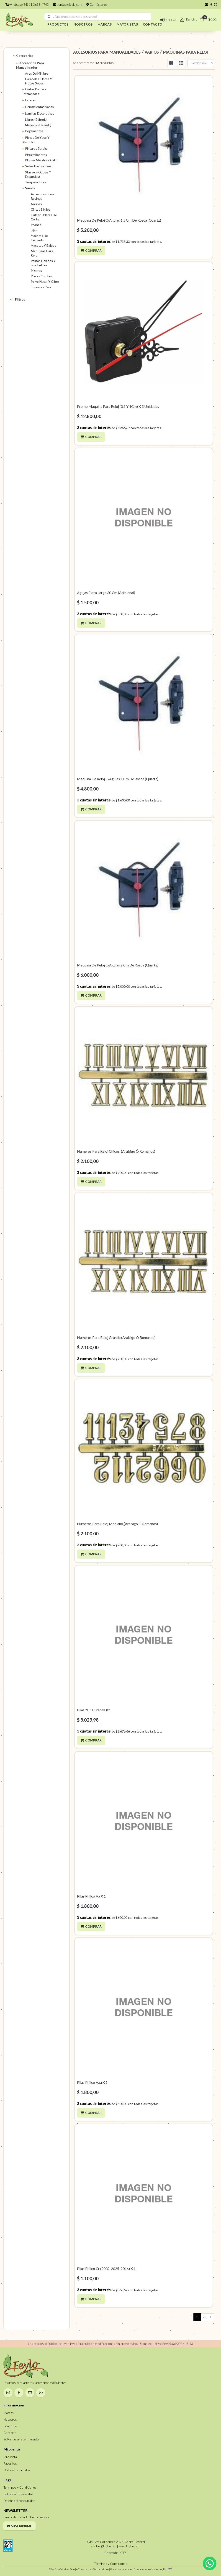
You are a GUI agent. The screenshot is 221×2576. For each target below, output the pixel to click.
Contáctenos (97, 4)
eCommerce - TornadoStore (92, 2569)
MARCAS (105, 24)
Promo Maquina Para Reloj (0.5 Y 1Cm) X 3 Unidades (118, 406)
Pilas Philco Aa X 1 (91, 1896)
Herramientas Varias (39, 107)
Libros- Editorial (36, 119)
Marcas (20, 310)
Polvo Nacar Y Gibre (45, 281)
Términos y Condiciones (19, 2487)
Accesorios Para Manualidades (30, 65)
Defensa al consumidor (19, 2501)
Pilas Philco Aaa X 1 (92, 2082)
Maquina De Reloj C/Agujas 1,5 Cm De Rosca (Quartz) (119, 220)
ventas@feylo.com (67, 4)
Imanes (36, 225)
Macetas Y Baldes (43, 245)
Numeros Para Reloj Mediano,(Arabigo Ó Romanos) (117, 1523)
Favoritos (10, 2463)
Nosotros (10, 2419)
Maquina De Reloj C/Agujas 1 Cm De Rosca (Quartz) (117, 779)
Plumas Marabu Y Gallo (41, 160)
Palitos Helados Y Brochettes (43, 263)
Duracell (27, 317)
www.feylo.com (129, 2546)
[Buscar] (49, 17)
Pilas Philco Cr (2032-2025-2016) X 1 (106, 2268)
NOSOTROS (83, 24)
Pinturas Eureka (36, 148)
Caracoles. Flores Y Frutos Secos (38, 81)
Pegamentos (34, 131)
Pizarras (36, 270)
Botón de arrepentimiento (21, 2439)
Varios (30, 188)
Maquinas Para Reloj (42, 253)
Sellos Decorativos (38, 166)
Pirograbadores (36, 155)
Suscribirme (19, 2526)
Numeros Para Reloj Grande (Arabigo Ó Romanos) (116, 1337)
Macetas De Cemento (39, 238)
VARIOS (152, 52)
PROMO (21, 337)
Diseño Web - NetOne (62, 2569)
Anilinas (36, 204)
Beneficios (10, 2426)
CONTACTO (152, 24)
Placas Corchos (42, 276)
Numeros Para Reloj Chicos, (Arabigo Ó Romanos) (116, 1151)
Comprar (93, 250)
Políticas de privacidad (18, 2494)
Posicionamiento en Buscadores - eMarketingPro (138, 2569)
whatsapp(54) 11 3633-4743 (27, 4)
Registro (191, 19)
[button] (206, 4)
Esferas (30, 100)
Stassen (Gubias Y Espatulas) (38, 174)
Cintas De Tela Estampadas (34, 91)
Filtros (17, 299)
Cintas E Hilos (40, 209)
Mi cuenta (10, 2457)
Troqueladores (35, 182)
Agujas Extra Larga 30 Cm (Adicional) (106, 592)
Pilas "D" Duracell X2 (93, 1710)
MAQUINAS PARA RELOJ (185, 52)
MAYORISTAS (127, 24)
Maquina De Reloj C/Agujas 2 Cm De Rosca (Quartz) (117, 965)
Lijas (34, 230)
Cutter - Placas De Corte (44, 217)
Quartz (26, 329)
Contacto (9, 2433)
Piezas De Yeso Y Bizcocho (35, 140)
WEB (24, 345)
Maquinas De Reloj (38, 125)
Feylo (25, 323)
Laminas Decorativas (39, 113)
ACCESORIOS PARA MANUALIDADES (107, 52)
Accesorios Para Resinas (42, 196)
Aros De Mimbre (36, 73)
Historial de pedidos (16, 2470)
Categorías (24, 56)
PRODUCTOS (58, 24)
